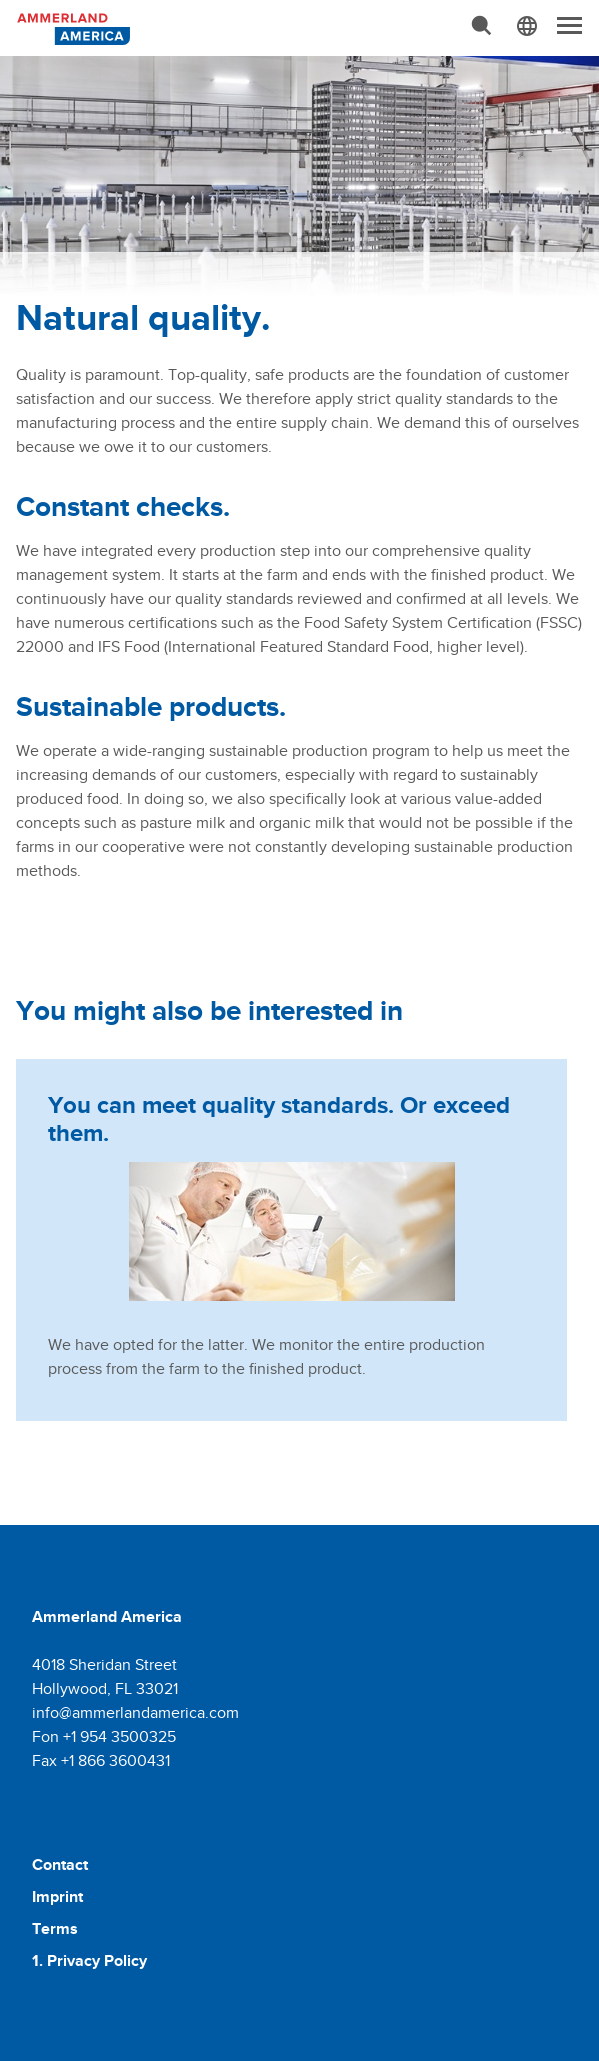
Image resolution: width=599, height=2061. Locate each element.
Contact (60, 1864)
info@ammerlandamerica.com (135, 1712)
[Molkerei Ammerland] (72, 27)
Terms (55, 1928)
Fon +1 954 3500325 (104, 1736)
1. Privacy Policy (89, 1960)
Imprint (57, 1896)
